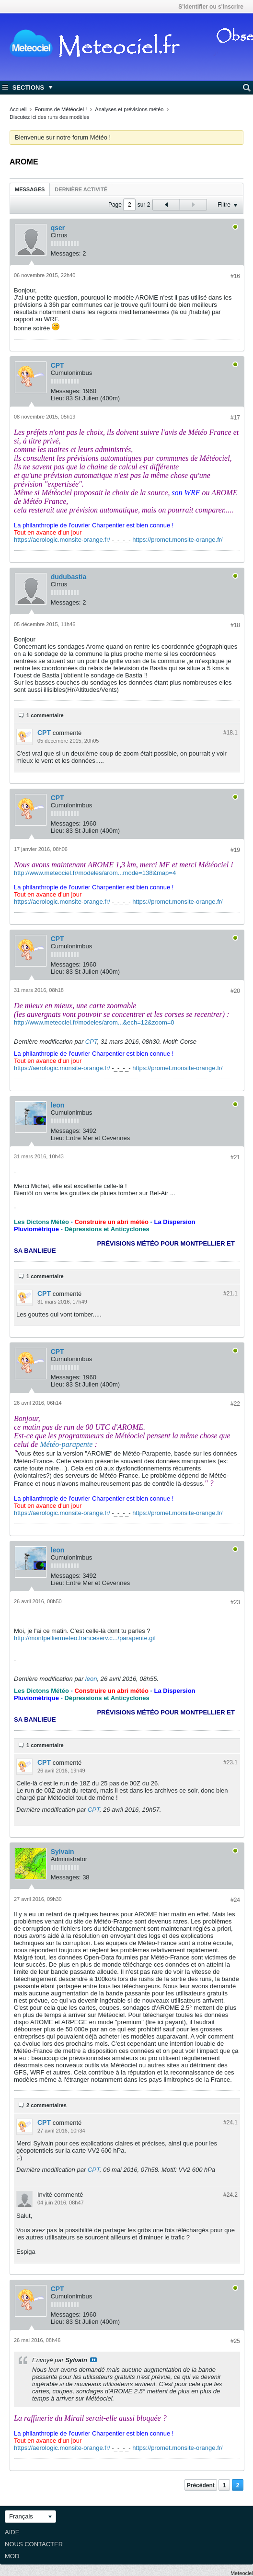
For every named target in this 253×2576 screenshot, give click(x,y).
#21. (230, 1293)
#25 (235, 2341)
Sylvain (62, 1851)
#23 (235, 1602)
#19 (235, 850)
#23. (230, 1762)
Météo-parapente (66, 1444)
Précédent (201, 2485)
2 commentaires (46, 2105)
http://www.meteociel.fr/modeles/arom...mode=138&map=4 (95, 872)
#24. (230, 2122)
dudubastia (69, 577)
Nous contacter (34, 2544)
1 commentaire (45, 715)
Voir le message (93, 2359)
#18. (230, 732)
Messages (30, 189)
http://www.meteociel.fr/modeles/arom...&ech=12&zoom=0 (94, 1022)
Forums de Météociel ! (60, 109)
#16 (235, 276)
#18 (235, 625)
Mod (12, 2556)
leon (58, 1105)
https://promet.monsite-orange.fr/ (177, 539)
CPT (57, 365)
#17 (235, 417)
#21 (235, 1157)
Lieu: (57, 398)
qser (58, 228)
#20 (235, 991)
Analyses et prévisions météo (129, 109)
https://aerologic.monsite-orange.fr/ (62, 539)
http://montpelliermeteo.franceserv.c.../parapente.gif (85, 1638)
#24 (235, 1900)
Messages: (66, 253)
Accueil (18, 109)
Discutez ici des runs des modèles (49, 117)
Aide (12, 2532)
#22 (235, 1403)
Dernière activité (81, 189)
